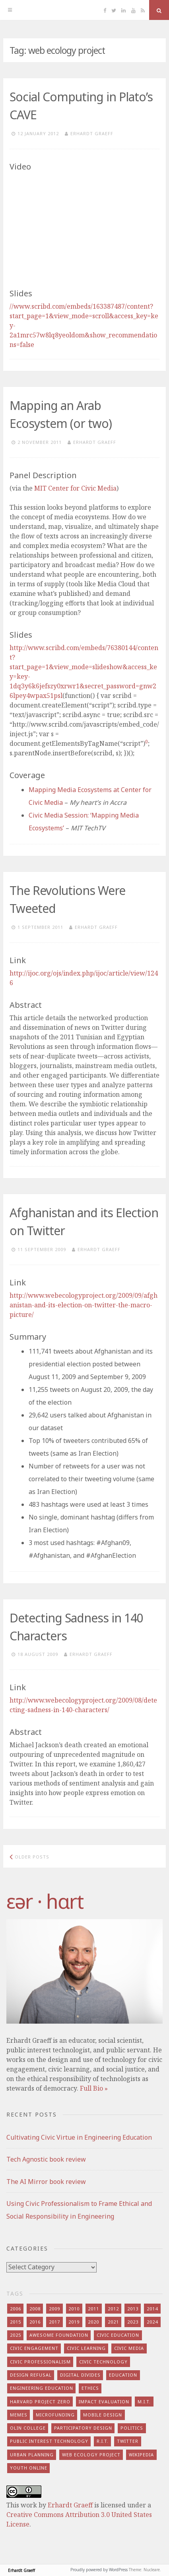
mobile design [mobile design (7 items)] (102, 2415)
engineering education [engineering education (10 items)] (41, 2388)
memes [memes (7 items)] (18, 2415)
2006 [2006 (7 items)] (15, 2309)
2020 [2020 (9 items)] (93, 2322)
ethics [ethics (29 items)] (90, 2388)
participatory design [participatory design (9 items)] (83, 2428)
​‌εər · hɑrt (44, 1901)
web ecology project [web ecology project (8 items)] (91, 2455)
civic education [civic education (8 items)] (118, 2335)
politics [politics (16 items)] (131, 2428)
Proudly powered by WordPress (99, 2569)
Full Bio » (94, 2088)
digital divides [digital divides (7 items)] (80, 2375)
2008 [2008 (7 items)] (35, 2309)
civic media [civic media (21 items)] (129, 2348)
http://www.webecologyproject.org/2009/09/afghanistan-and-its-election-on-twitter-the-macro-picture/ (83, 1305)
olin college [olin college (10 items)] (28, 2428)
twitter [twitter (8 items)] (127, 2441)
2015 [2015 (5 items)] (15, 2322)
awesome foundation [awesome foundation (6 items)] (58, 2335)
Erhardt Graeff (91, 133)
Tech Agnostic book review (46, 2159)
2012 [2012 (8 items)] (113, 2309)
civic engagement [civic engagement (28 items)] (34, 2348)
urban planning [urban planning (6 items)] (32, 2455)
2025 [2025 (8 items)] (15, 2335)
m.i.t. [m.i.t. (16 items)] (144, 2402)
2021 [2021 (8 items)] (113, 2322)
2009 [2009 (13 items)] (54, 2309)
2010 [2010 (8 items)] (74, 2309)
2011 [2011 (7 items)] (93, 2309)
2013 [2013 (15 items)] (132, 2309)
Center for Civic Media (75, 488)
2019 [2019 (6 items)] (74, 2322)
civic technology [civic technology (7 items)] (103, 2362)
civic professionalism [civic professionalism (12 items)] (40, 2362)
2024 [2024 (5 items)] (152, 2322)
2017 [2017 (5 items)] (54, 2322)
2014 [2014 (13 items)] (152, 2309)
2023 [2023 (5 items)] (132, 2322)
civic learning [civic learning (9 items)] (86, 2348)
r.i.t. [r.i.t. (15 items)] (103, 2441)
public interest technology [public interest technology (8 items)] (49, 2441)
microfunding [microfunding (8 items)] (55, 2415)
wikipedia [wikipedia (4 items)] (141, 2455)
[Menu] (10, 10)
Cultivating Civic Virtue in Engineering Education (79, 2137)
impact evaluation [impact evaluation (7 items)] (104, 2402)
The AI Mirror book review (46, 2181)
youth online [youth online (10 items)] (28, 2468)
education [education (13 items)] (123, 2375)
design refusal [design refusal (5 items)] (31, 2375)
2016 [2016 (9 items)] (35, 2322)
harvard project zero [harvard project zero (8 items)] (40, 2402)
